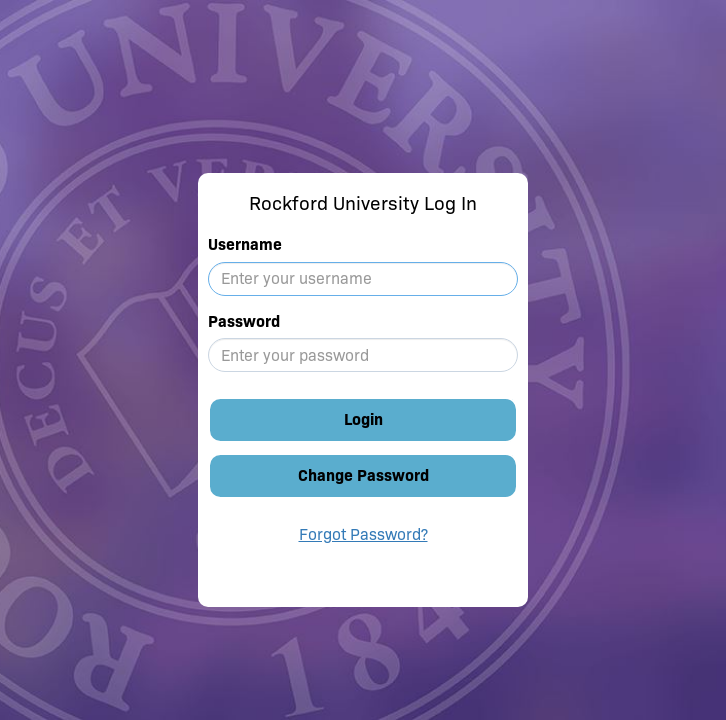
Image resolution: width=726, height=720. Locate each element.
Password (244, 321)
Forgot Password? (363, 534)
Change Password (363, 475)
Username (245, 244)
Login (363, 419)
